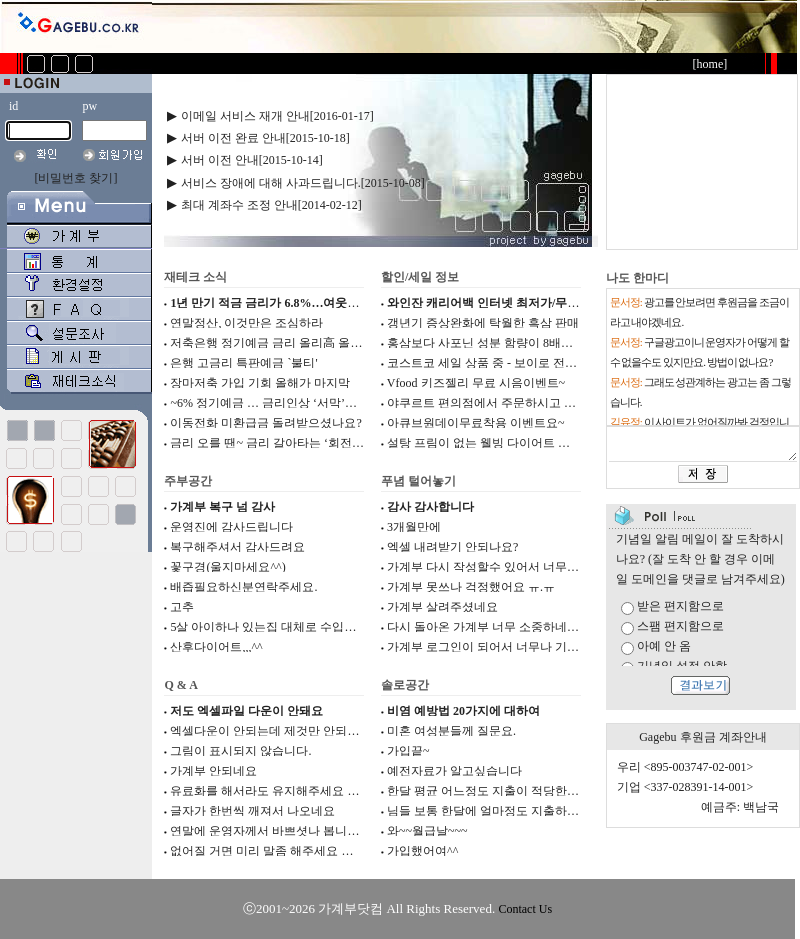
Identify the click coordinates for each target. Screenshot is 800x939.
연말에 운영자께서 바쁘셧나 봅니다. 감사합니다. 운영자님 (324, 831)
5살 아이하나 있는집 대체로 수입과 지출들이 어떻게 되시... (326, 627)
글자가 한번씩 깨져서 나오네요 (252, 811)
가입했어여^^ (422, 851)
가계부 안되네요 (213, 771)
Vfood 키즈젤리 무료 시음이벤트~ (476, 383)
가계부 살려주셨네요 (442, 607)
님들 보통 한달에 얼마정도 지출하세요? (491, 811)
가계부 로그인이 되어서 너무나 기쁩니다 (495, 647)
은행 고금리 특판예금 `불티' (243, 363)
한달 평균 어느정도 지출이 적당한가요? (491, 791)
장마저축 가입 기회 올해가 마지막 (260, 383)
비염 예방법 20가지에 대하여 (463, 711)
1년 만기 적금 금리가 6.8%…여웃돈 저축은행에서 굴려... (320, 303)
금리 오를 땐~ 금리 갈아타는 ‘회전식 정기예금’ (294, 443)
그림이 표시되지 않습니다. (240, 751)
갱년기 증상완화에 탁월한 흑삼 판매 (483, 323)
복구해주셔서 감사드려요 (237, 547)
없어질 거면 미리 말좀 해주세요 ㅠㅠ (267, 851)
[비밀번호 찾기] (76, 178)
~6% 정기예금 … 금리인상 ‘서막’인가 (269, 403)
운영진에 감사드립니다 (231, 527)
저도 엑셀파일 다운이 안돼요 (246, 711)
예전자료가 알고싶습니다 (454, 771)
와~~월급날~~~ (427, 831)
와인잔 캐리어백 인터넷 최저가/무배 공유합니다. (516, 303)
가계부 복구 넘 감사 (222, 507)
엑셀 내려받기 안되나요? (452, 547)
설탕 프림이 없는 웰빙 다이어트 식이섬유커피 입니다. (529, 443)
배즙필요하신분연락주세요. (243, 587)
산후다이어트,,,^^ (216, 647)
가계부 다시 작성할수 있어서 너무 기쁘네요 (502, 567)
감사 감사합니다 (430, 507)
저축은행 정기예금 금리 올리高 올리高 (272, 343)
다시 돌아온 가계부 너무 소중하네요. (484, 627)
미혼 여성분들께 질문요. (451, 731)
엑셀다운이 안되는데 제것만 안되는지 (270, 731)
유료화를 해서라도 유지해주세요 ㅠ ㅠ (272, 791)
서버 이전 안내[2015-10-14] (252, 160)
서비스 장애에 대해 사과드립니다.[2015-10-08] (303, 183)
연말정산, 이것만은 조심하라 (246, 323)
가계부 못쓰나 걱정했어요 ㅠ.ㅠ (471, 587)
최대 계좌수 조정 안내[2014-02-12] (271, 205)
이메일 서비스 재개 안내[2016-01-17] (277, 116)
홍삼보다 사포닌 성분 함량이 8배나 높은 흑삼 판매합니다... (543, 343)
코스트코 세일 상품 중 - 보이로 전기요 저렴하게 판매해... (537, 363)
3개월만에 (414, 527)
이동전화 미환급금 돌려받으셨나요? (265, 423)
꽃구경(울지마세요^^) (227, 567)
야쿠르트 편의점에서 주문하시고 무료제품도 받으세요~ (534, 403)
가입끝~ (408, 751)
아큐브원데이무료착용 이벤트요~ (476, 423)
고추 (182, 607)
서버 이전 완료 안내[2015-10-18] (265, 138)
